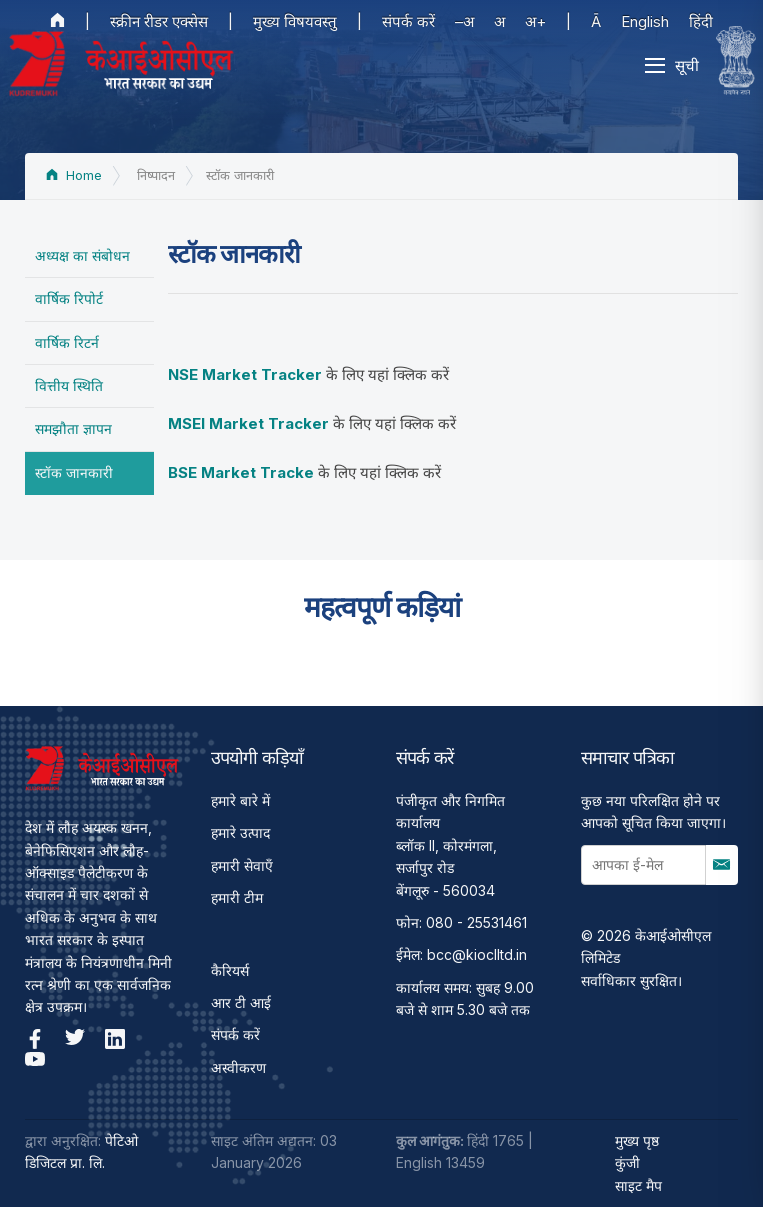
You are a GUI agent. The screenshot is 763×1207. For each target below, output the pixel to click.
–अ (464, 21)
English (645, 21)
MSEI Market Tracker (248, 423)
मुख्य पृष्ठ (637, 1140)
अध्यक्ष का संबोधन (82, 255)
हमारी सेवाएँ (242, 865)
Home (74, 175)
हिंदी (701, 21)
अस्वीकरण (238, 1067)
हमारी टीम (237, 897)
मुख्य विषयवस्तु (295, 21)
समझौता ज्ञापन (73, 428)
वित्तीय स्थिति (69, 385)
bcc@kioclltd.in (477, 954)
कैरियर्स (230, 970)
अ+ (535, 21)
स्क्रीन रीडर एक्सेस (159, 21)
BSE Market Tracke (241, 472)
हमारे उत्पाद (240, 832)
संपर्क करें (408, 21)
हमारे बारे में (240, 800)
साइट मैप (638, 1185)
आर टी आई (241, 1002)
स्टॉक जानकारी (74, 472)
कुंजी (627, 1162)
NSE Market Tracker (245, 374)
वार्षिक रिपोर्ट (69, 298)
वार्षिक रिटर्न (67, 342)
